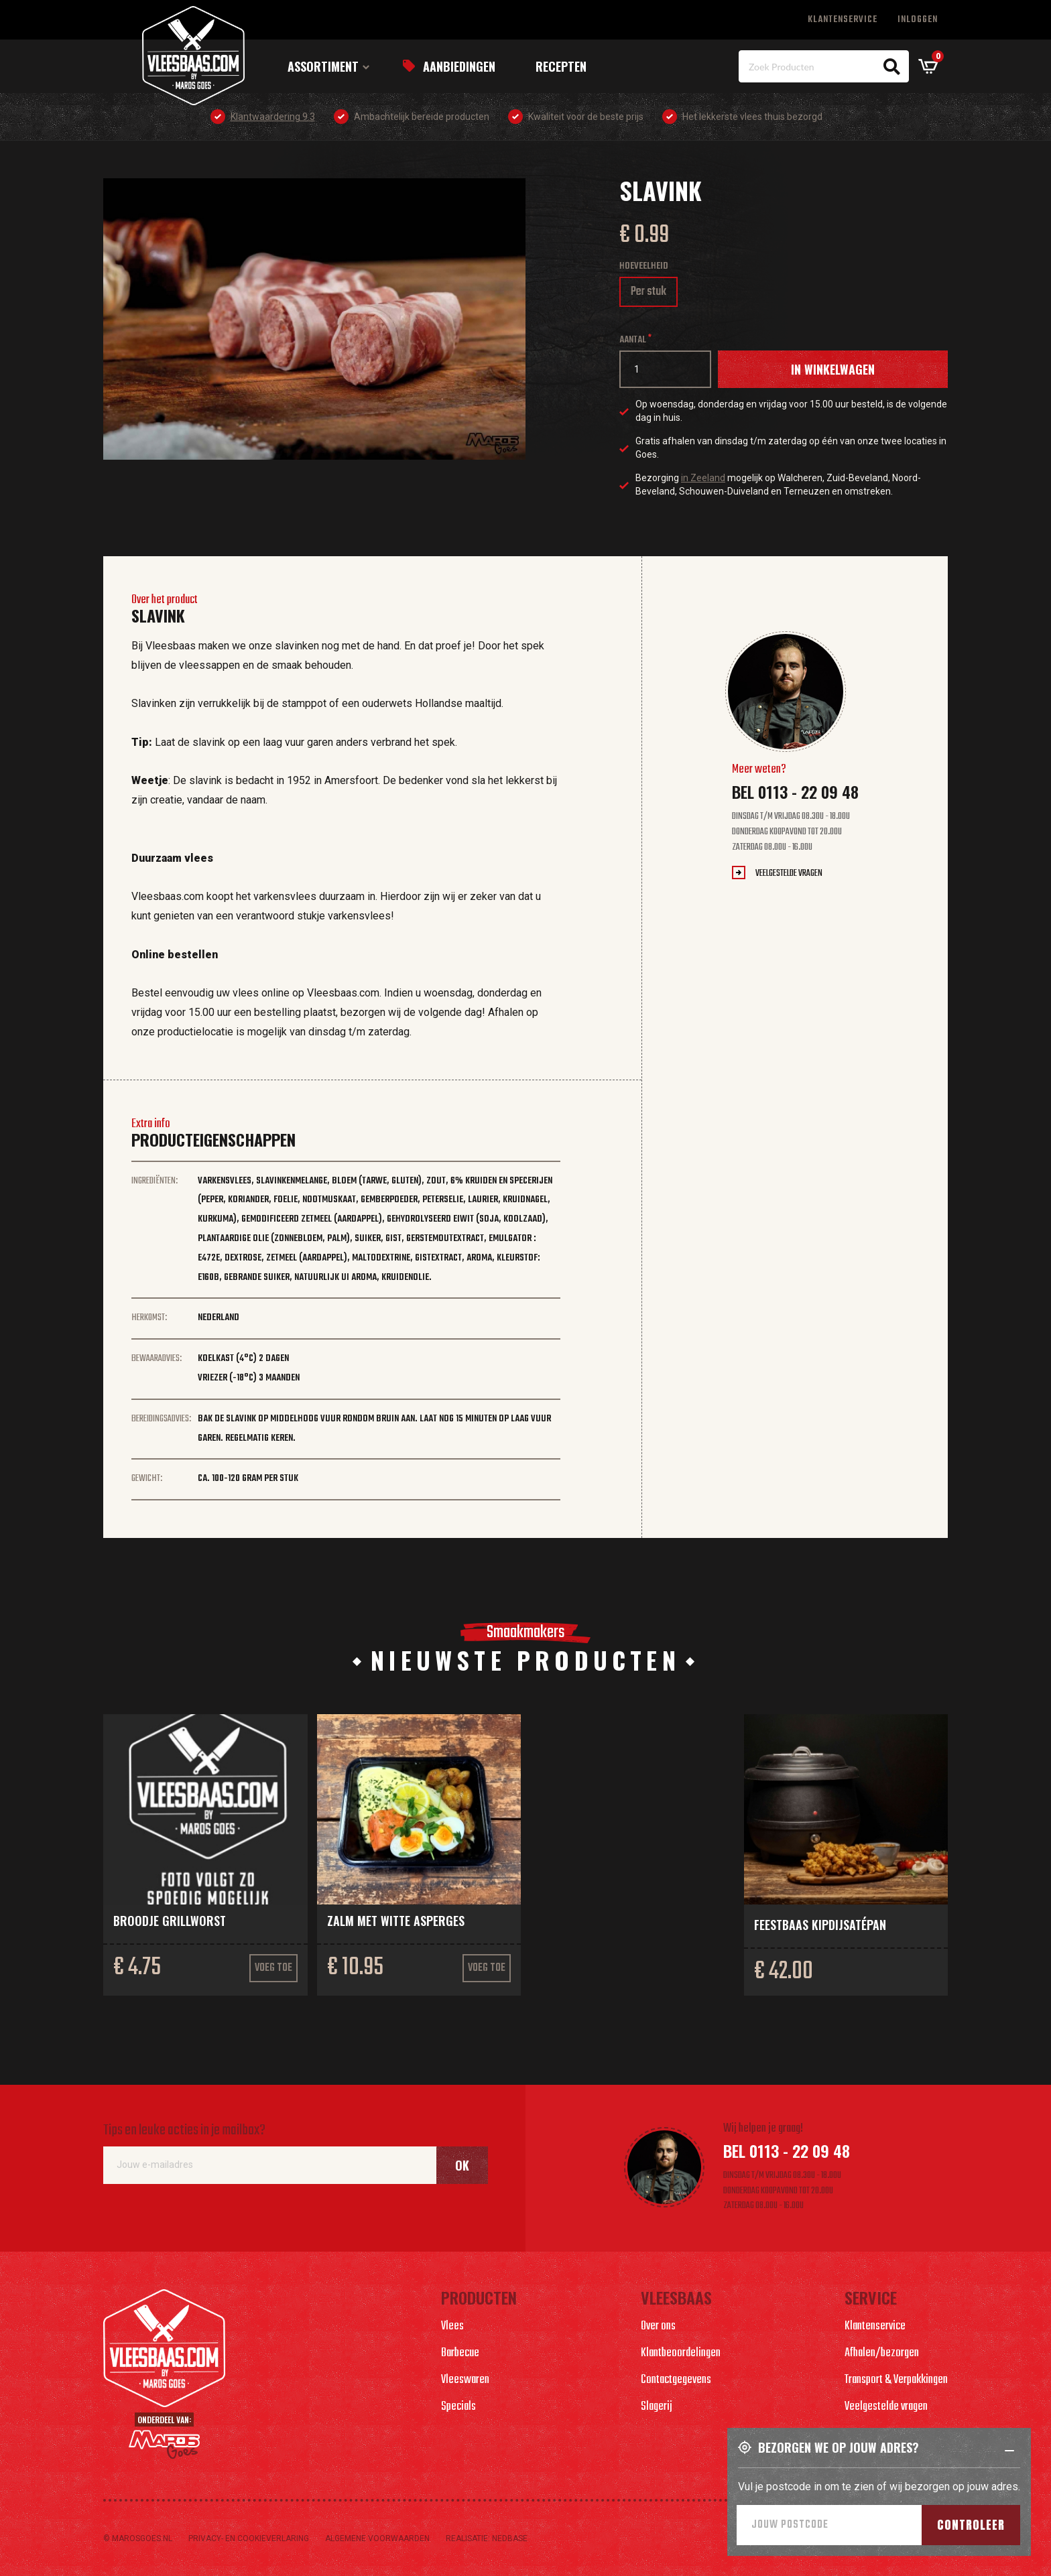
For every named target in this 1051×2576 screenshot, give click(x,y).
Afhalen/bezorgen (882, 2353)
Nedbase (510, 2538)
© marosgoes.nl (137, 2538)
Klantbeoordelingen (681, 2353)
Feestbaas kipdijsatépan (820, 1925)
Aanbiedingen (459, 66)
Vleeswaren (465, 2380)
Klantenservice (842, 19)
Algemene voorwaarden (377, 2538)
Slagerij (656, 2407)
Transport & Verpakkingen (896, 2380)
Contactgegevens (676, 2380)
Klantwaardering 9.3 (273, 116)
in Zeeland (703, 477)
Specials (458, 2407)
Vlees (452, 2326)
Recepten (561, 66)
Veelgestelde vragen (788, 873)
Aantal (632, 340)
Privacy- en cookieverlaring (248, 2538)
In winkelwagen (833, 369)
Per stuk (654, 294)
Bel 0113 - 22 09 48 (795, 791)
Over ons (658, 2326)
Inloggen (918, 19)
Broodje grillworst (169, 1921)
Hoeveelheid (643, 266)
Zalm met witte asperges (396, 1921)
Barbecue (460, 2353)
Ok (462, 2165)
